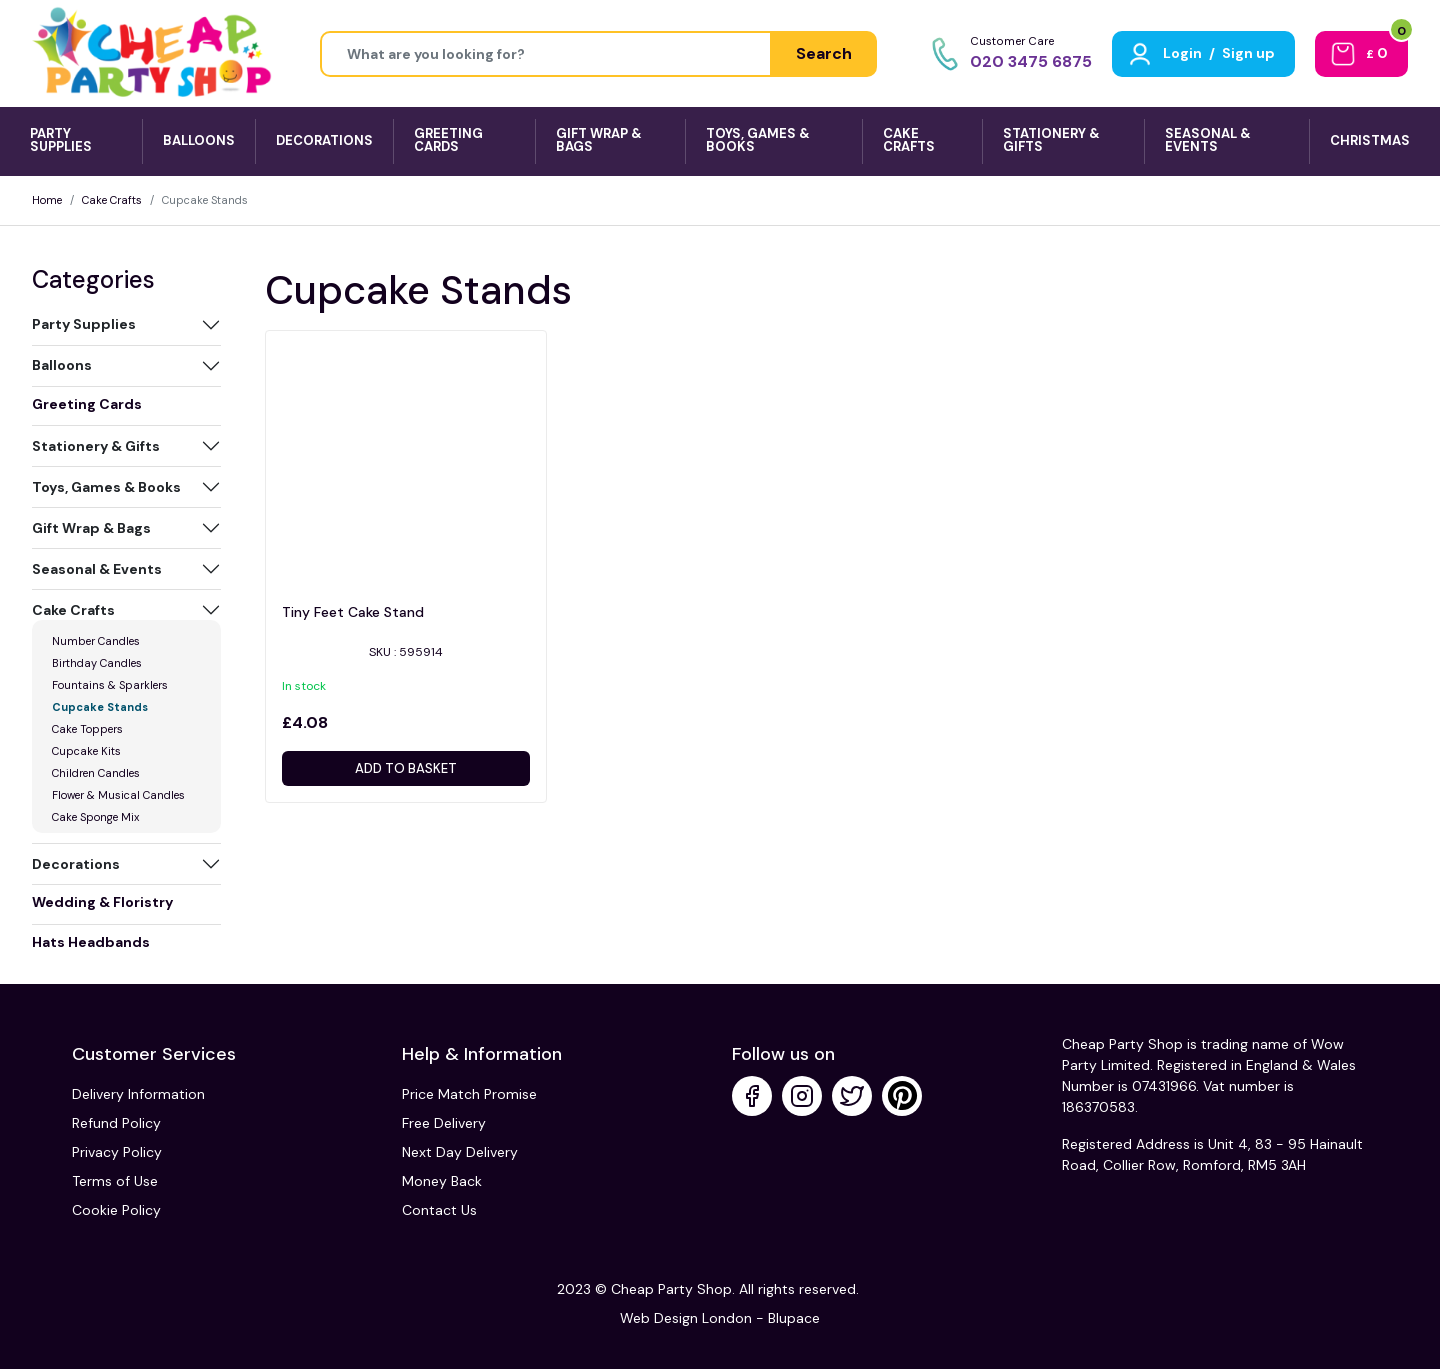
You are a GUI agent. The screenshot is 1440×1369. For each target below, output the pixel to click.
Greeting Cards (87, 404)
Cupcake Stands (100, 707)
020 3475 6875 (1031, 61)
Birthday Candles (97, 663)
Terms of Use (115, 1181)
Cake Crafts (112, 200)
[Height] (546, 54)
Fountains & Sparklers (110, 685)
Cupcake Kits (86, 751)
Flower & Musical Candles (118, 795)
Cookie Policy (116, 1210)
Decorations (76, 864)
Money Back (442, 1181)
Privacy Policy (117, 1152)
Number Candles (96, 641)
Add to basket (406, 768)
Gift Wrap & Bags (91, 528)
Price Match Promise (469, 1094)
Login (1182, 53)
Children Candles (96, 773)
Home (47, 200)
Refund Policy (116, 1123)
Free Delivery (444, 1123)
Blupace (794, 1318)
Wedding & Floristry (102, 902)
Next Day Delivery (460, 1152)
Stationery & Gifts (96, 446)
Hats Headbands (91, 942)
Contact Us (439, 1210)
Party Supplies (84, 324)
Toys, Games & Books (106, 487)
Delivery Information (138, 1094)
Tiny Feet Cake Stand (353, 612)
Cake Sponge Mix (95, 817)
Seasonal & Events (97, 569)
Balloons (62, 365)
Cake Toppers (87, 729)
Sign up (1248, 53)
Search (824, 53)
